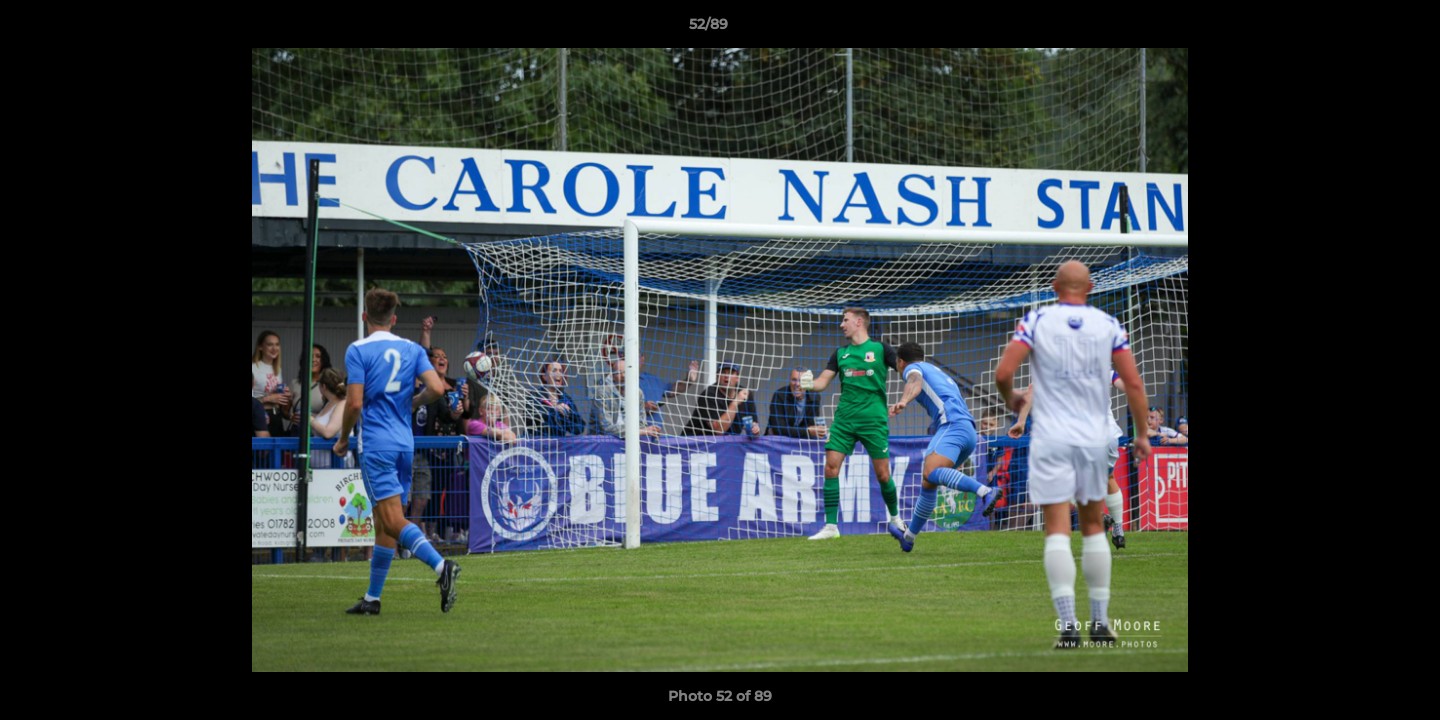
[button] (1356, 29)
